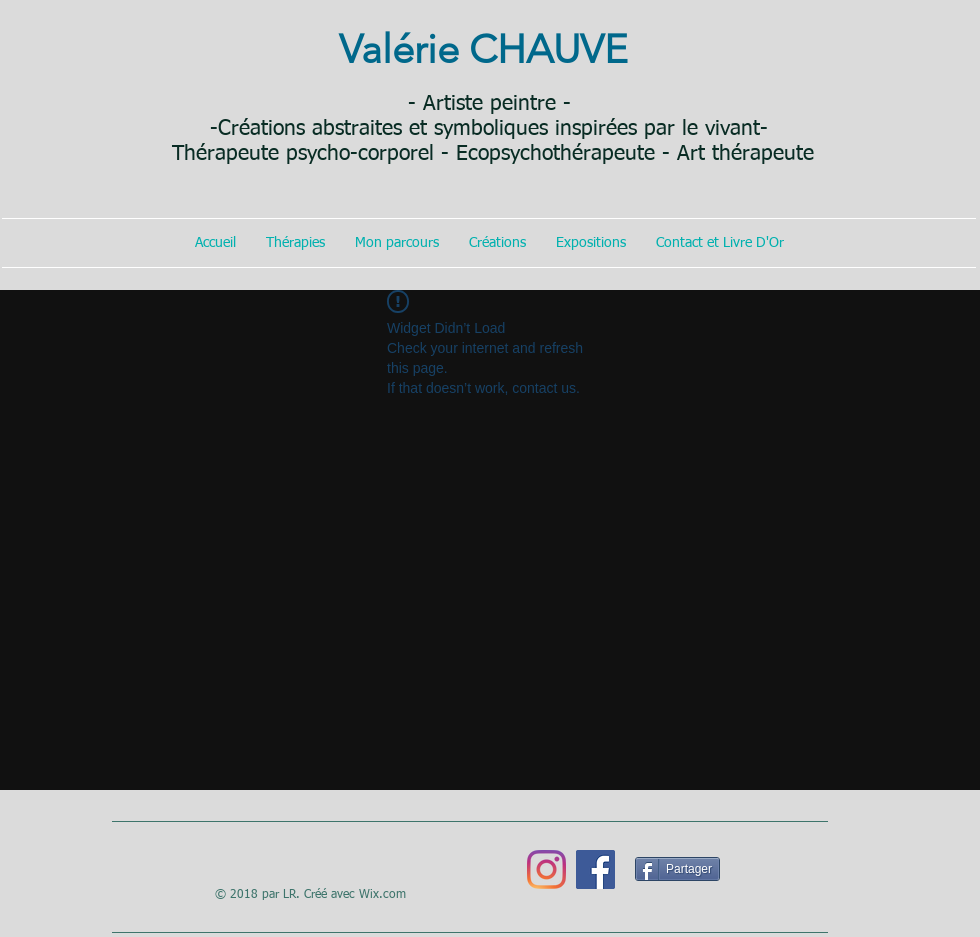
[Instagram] (546, 869)
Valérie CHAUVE (483, 49)
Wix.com (382, 895)
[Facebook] (595, 869)
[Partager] (677, 869)
